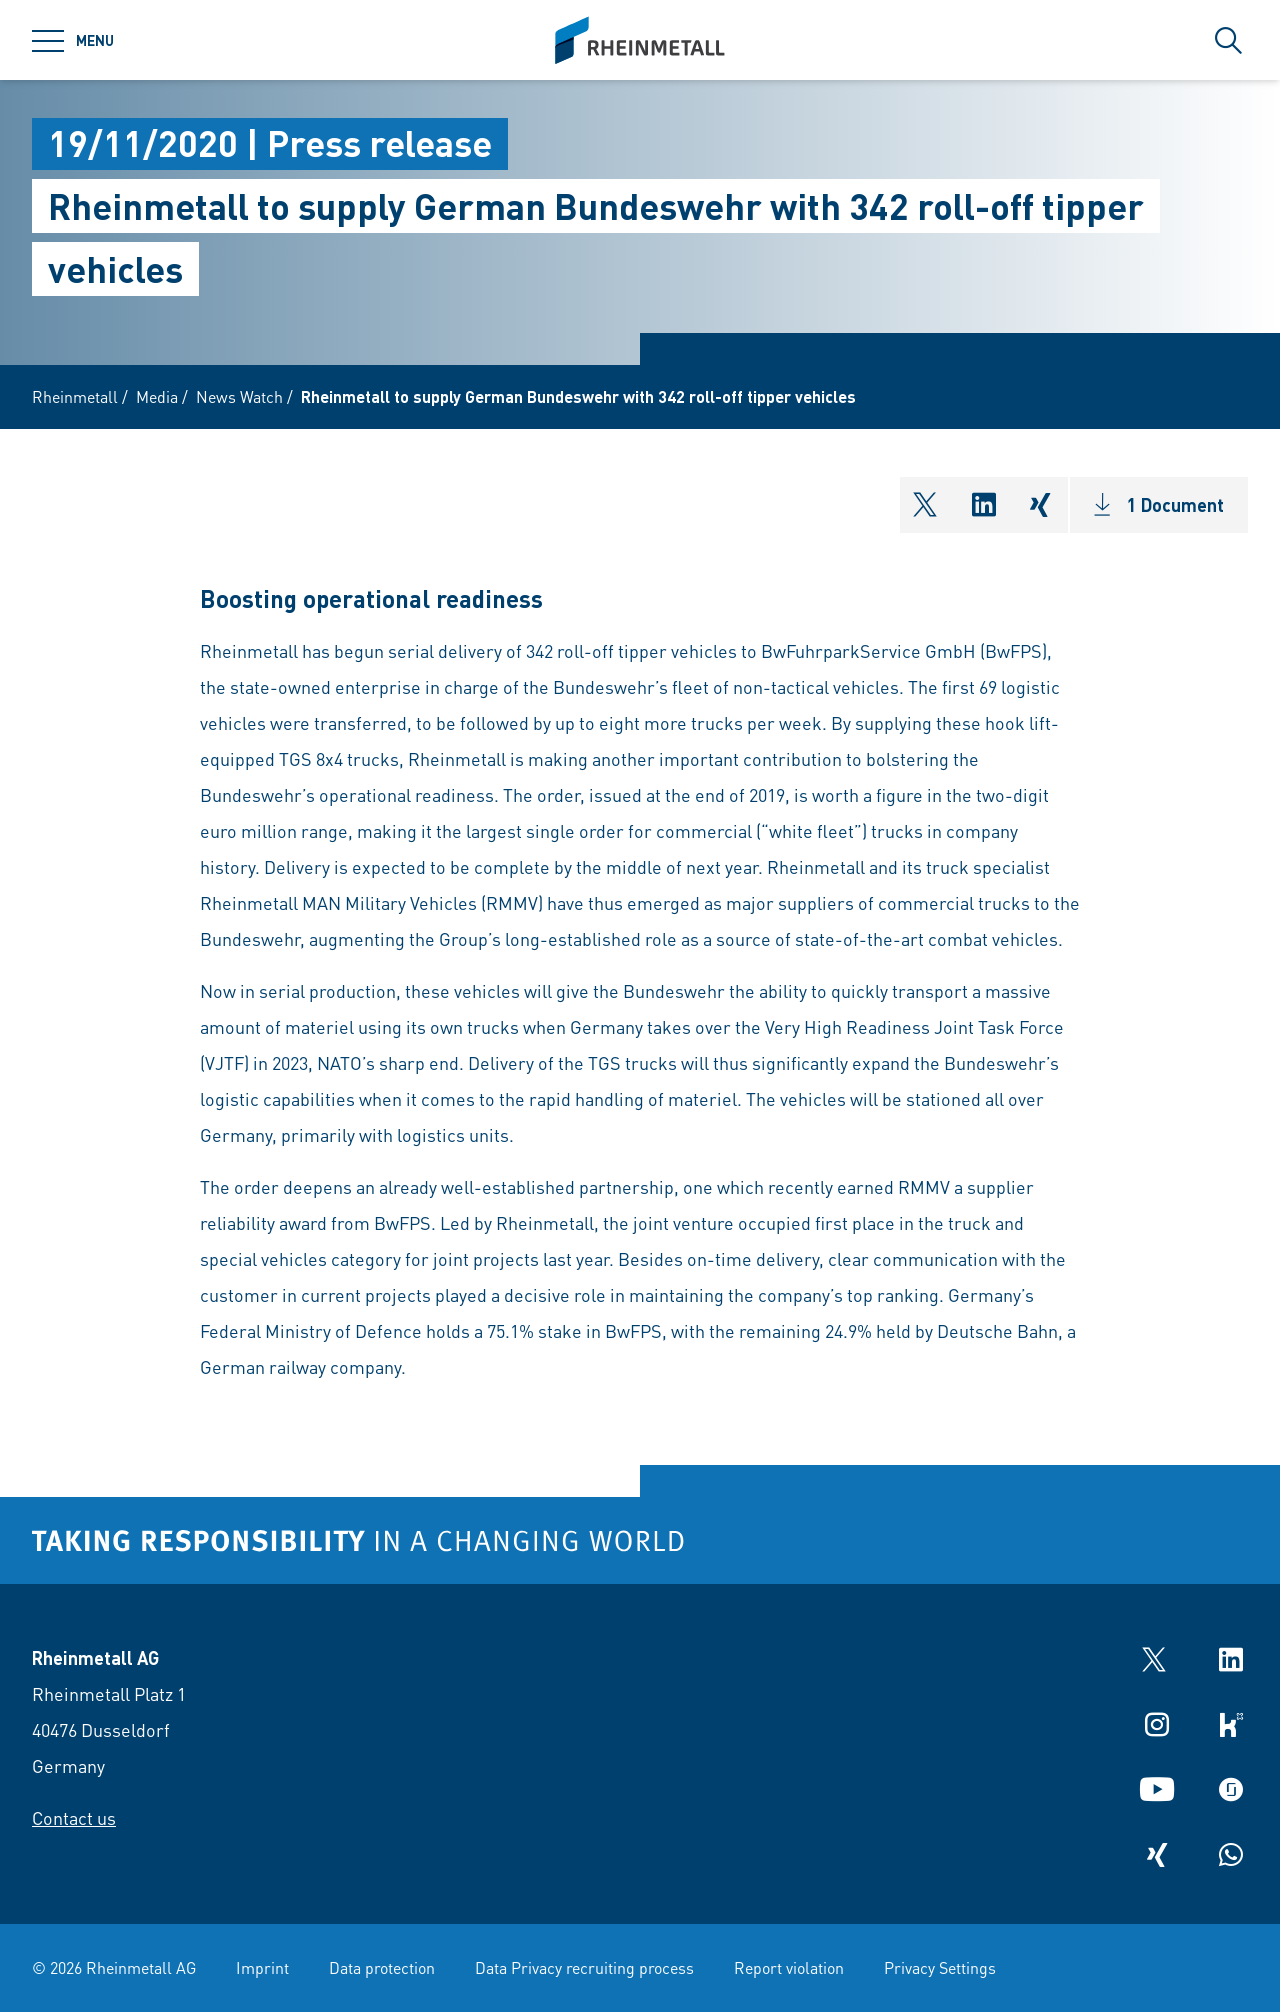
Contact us (74, 1817)
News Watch (239, 396)
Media (157, 396)
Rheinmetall (75, 396)
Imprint (262, 1967)
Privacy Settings (940, 1967)
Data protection (382, 1967)
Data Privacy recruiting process (584, 1967)
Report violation (789, 1967)
